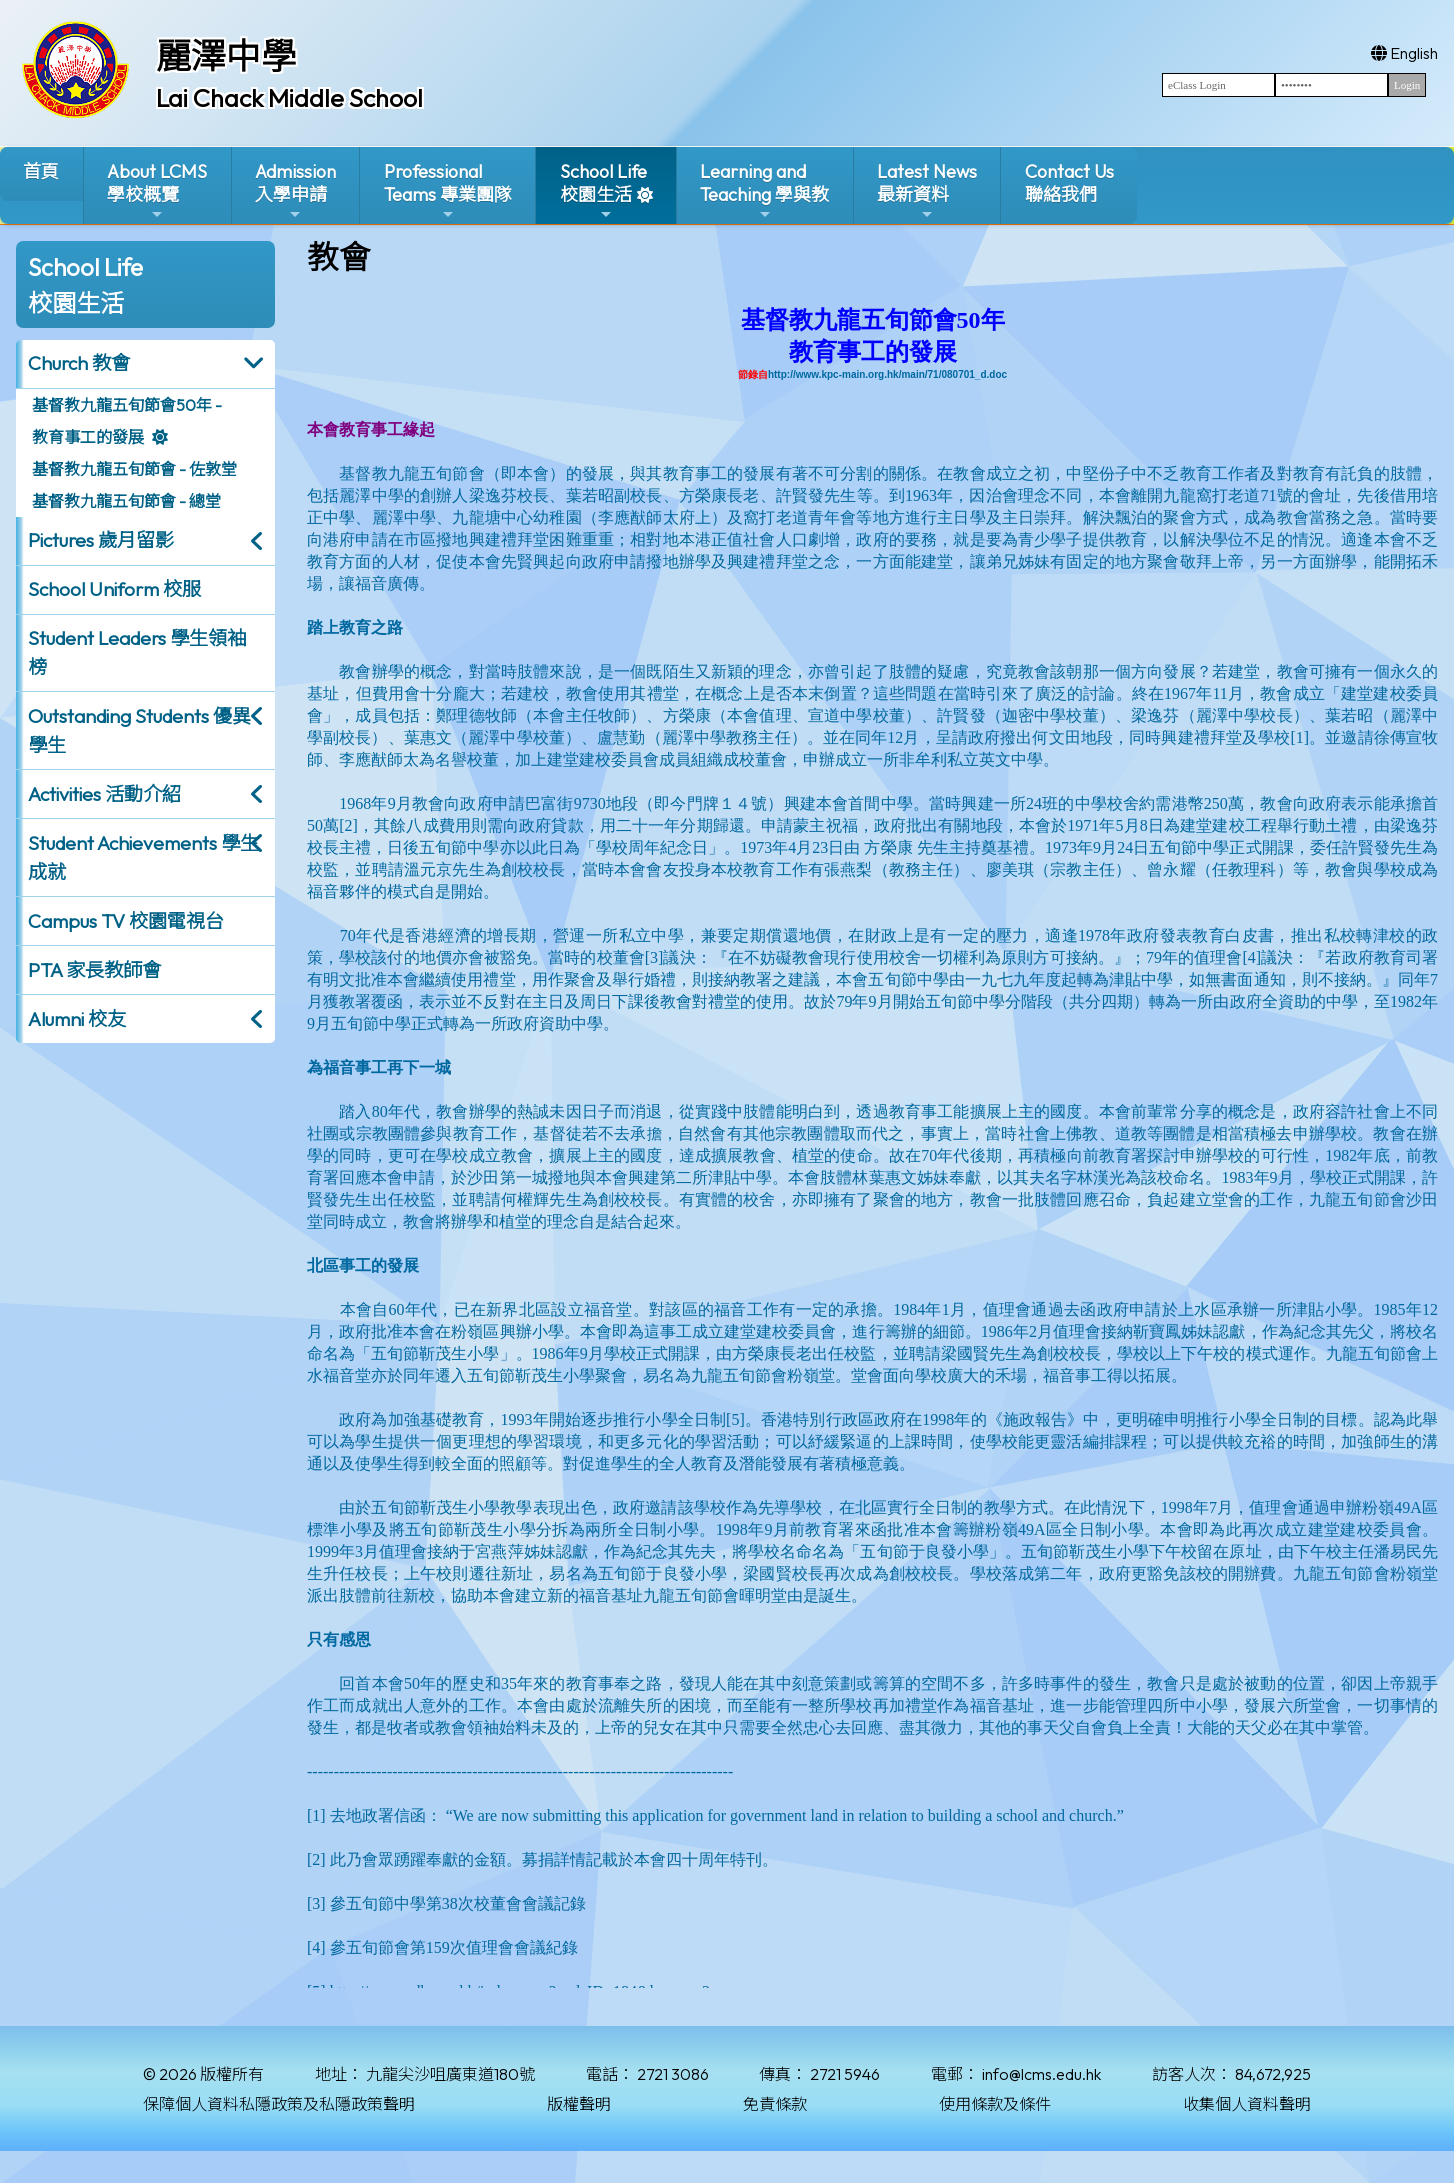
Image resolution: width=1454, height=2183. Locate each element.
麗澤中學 (226, 56)
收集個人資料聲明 (1247, 2104)
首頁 (41, 171)
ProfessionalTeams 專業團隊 (448, 191)
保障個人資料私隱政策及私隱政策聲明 (279, 2104)
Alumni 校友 (77, 1019)
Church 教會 (79, 363)
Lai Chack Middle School (289, 98)
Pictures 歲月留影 (101, 540)
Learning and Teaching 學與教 (764, 191)
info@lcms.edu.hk (1041, 2074)
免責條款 (775, 2104)
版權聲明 (579, 2104)
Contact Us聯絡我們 (1069, 183)
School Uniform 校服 (114, 589)
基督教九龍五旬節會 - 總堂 (126, 501)
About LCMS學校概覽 (157, 191)
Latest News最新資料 (927, 191)
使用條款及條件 (995, 2104)
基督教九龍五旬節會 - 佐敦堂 (134, 469)
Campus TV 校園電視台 (126, 921)
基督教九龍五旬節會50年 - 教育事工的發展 (127, 421)
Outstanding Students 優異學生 (139, 730)
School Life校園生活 (603, 191)
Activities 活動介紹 (104, 794)
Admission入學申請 (295, 191)
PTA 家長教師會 (94, 970)
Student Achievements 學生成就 (143, 857)
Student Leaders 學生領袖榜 (137, 652)
